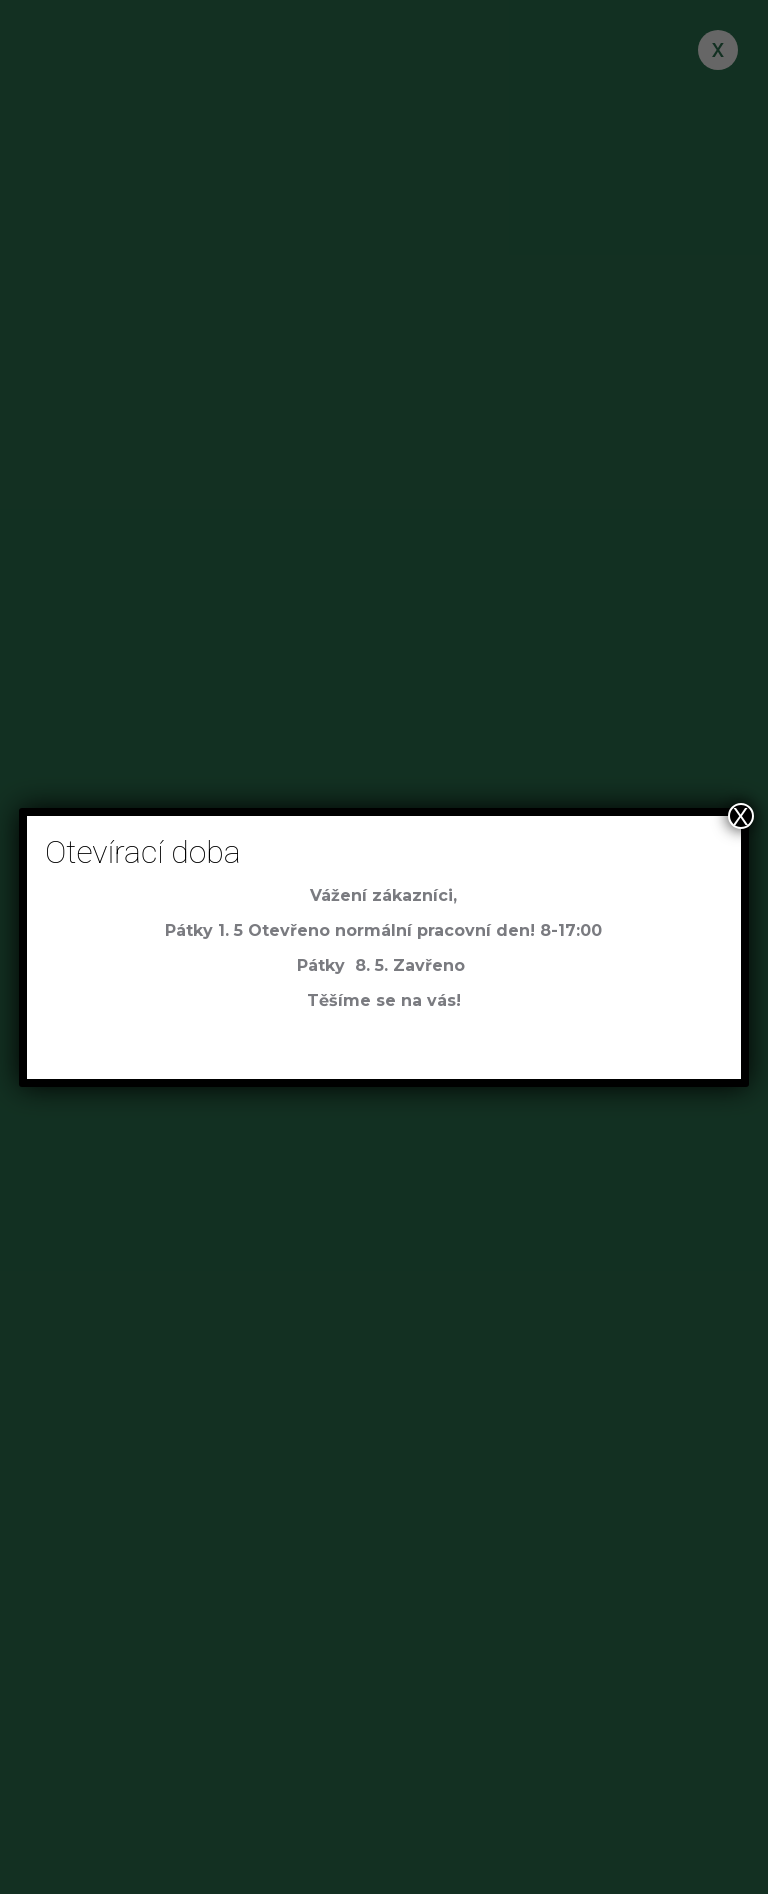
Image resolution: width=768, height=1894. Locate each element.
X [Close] (741, 816)
